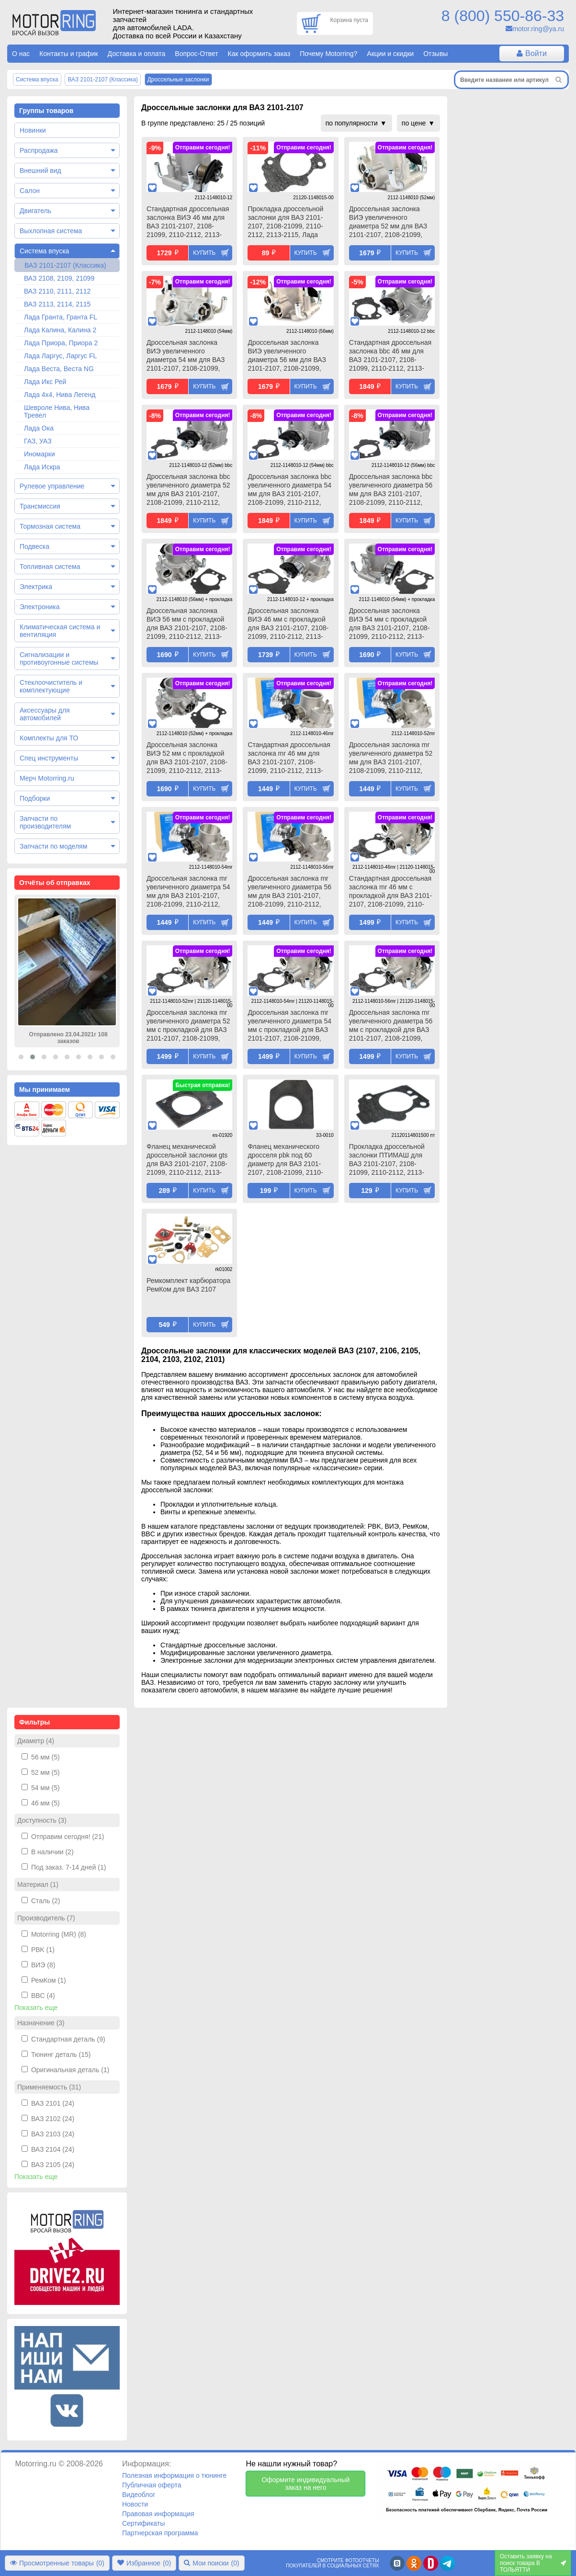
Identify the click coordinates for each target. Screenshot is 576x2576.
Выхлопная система (51, 231)
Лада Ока (39, 428)
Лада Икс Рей (45, 382)
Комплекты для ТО (49, 738)
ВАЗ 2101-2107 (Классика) (65, 265)
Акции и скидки (390, 53)
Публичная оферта (151, 2485)
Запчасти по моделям (53, 846)
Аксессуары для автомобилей (45, 714)
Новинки (33, 130)
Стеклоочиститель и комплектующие (51, 686)
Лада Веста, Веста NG (59, 369)
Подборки (35, 798)
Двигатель (35, 211)
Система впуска (44, 251)
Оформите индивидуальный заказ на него (305, 2483)
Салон (30, 190)
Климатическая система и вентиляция (60, 630)
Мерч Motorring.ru (47, 778)
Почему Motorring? (328, 53)
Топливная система (50, 566)
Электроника (40, 607)
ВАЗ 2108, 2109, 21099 (59, 278)
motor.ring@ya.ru (538, 29)
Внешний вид (40, 170)
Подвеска (34, 546)
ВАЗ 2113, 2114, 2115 (57, 304)
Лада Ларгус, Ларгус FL (60, 356)
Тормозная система (50, 526)
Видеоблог (139, 2494)
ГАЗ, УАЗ (38, 441)
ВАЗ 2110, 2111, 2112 (57, 291)
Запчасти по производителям (45, 822)
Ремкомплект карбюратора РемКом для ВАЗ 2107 (188, 1285)
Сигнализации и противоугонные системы (59, 658)
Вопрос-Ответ (196, 53)
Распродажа (39, 150)
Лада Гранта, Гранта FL (60, 317)
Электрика (36, 586)
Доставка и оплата (137, 53)
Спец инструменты (49, 758)
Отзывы (435, 53)
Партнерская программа (160, 2533)
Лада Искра (42, 467)
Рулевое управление (52, 486)
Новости (135, 2504)
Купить (204, 253)
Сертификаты (143, 2523)
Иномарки (39, 454)
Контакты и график (68, 53)
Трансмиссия (40, 506)
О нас (21, 53)
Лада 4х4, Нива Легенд (60, 394)
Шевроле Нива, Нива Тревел (57, 411)
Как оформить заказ (259, 53)
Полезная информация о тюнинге (174, 2475)
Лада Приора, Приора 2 (61, 343)
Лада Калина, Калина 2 (60, 330)
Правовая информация (158, 2514)
